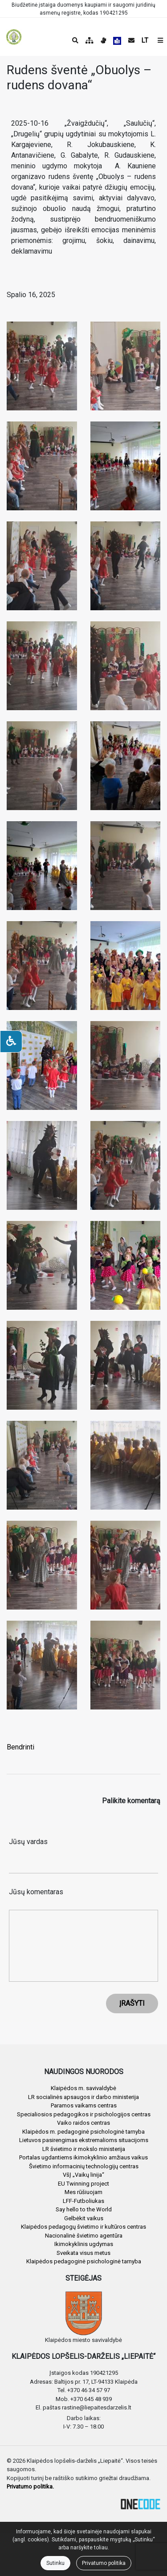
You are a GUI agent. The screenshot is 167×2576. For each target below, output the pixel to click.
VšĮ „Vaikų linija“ (83, 2174)
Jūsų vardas (28, 1841)
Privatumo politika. (30, 2486)
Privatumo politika (104, 2563)
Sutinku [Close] (55, 2563)
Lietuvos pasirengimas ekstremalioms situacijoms (83, 2140)
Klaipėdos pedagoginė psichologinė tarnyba (83, 2261)
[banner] (14, 37)
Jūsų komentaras (36, 1892)
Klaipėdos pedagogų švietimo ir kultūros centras (83, 2226)
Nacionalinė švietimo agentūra (83, 2235)
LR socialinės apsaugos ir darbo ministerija (83, 2097)
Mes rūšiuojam (83, 2192)
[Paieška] (75, 40)
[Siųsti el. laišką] (131, 40)
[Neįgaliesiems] (11, 1041)
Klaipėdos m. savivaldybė (83, 2088)
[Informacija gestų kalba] (103, 40)
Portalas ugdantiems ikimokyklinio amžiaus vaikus (83, 2157)
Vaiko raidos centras (83, 2122)
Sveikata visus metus (83, 2253)
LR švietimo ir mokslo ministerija (83, 2149)
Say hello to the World (84, 2209)
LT (145, 40)
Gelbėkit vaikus (83, 2218)
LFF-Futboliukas (83, 2201)
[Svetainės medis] (89, 40)
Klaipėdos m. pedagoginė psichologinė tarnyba (83, 2131)
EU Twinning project (83, 2183)
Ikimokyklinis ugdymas (83, 2244)
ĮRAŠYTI (132, 2003)
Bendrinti (20, 1747)
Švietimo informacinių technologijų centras (83, 2166)
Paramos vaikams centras (84, 2105)
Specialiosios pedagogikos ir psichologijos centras (84, 2114)
